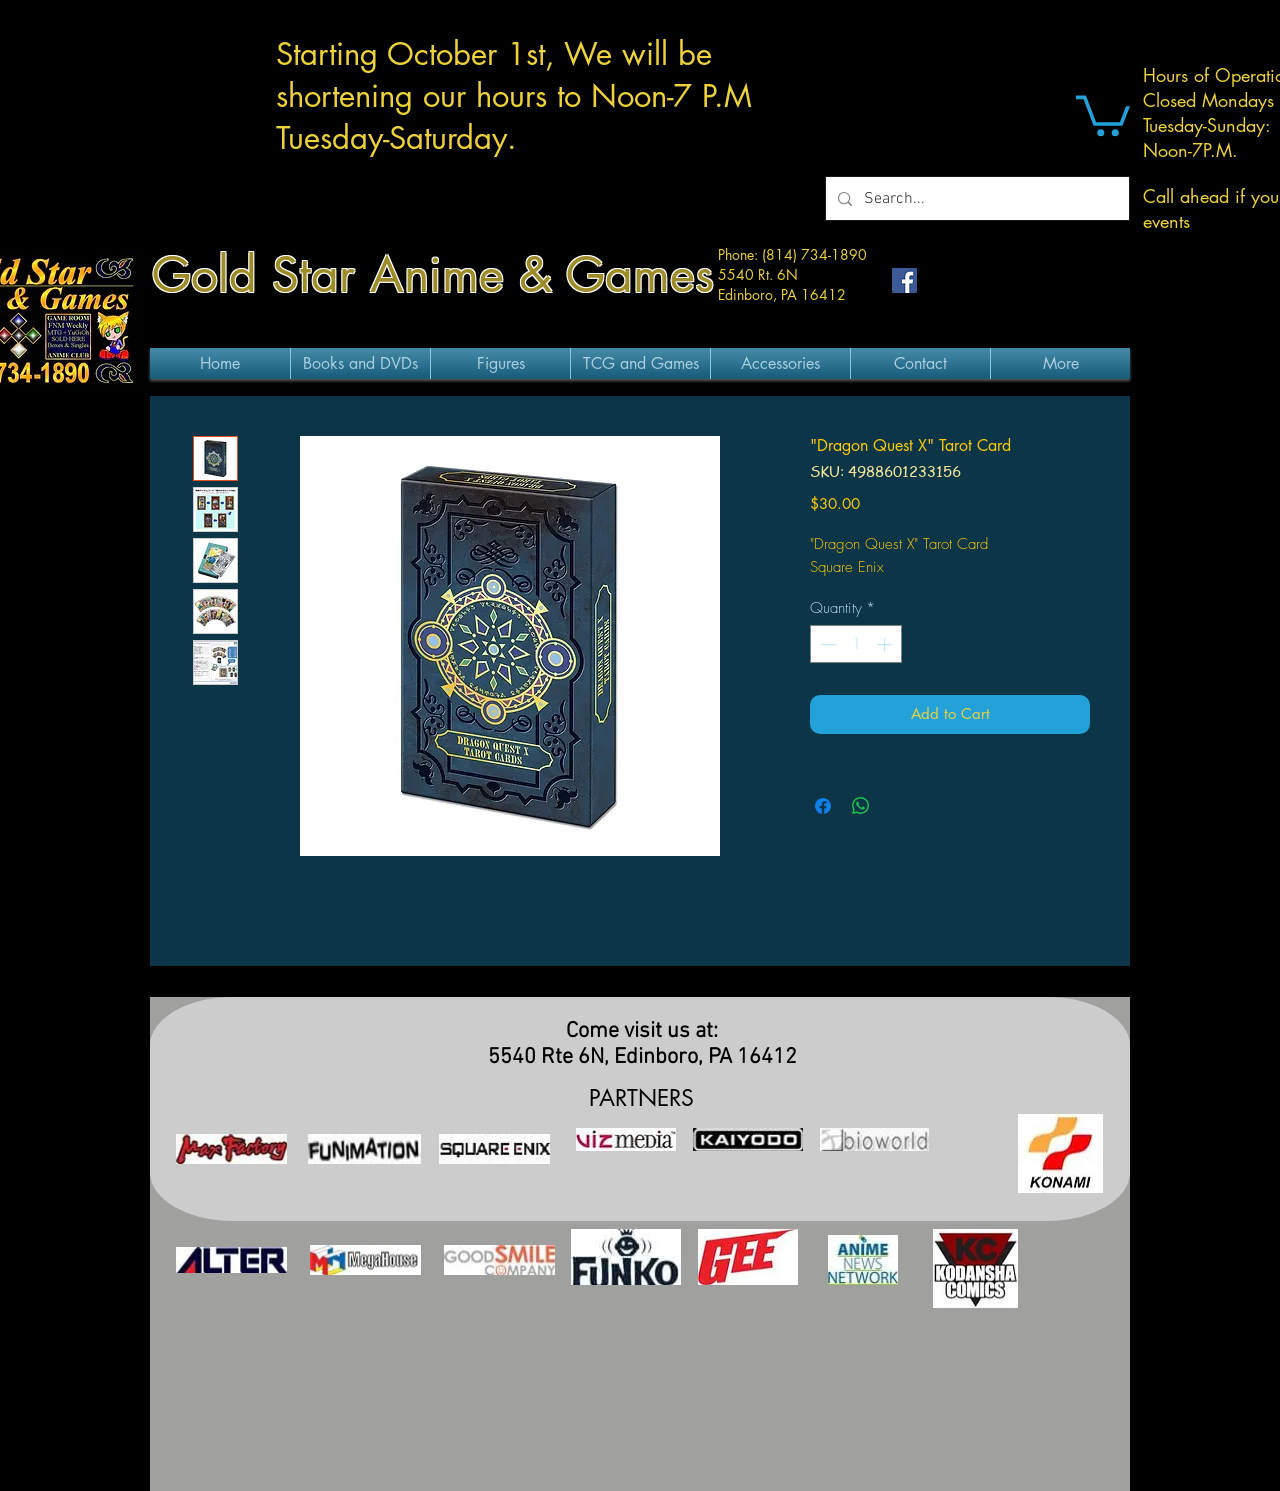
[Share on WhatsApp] (861, 806)
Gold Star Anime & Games (433, 275)
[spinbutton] (856, 644)
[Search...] (975, 198)
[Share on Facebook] (823, 806)
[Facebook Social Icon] (904, 280)
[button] (1103, 113)
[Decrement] (826, 644)
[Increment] (886, 644)
